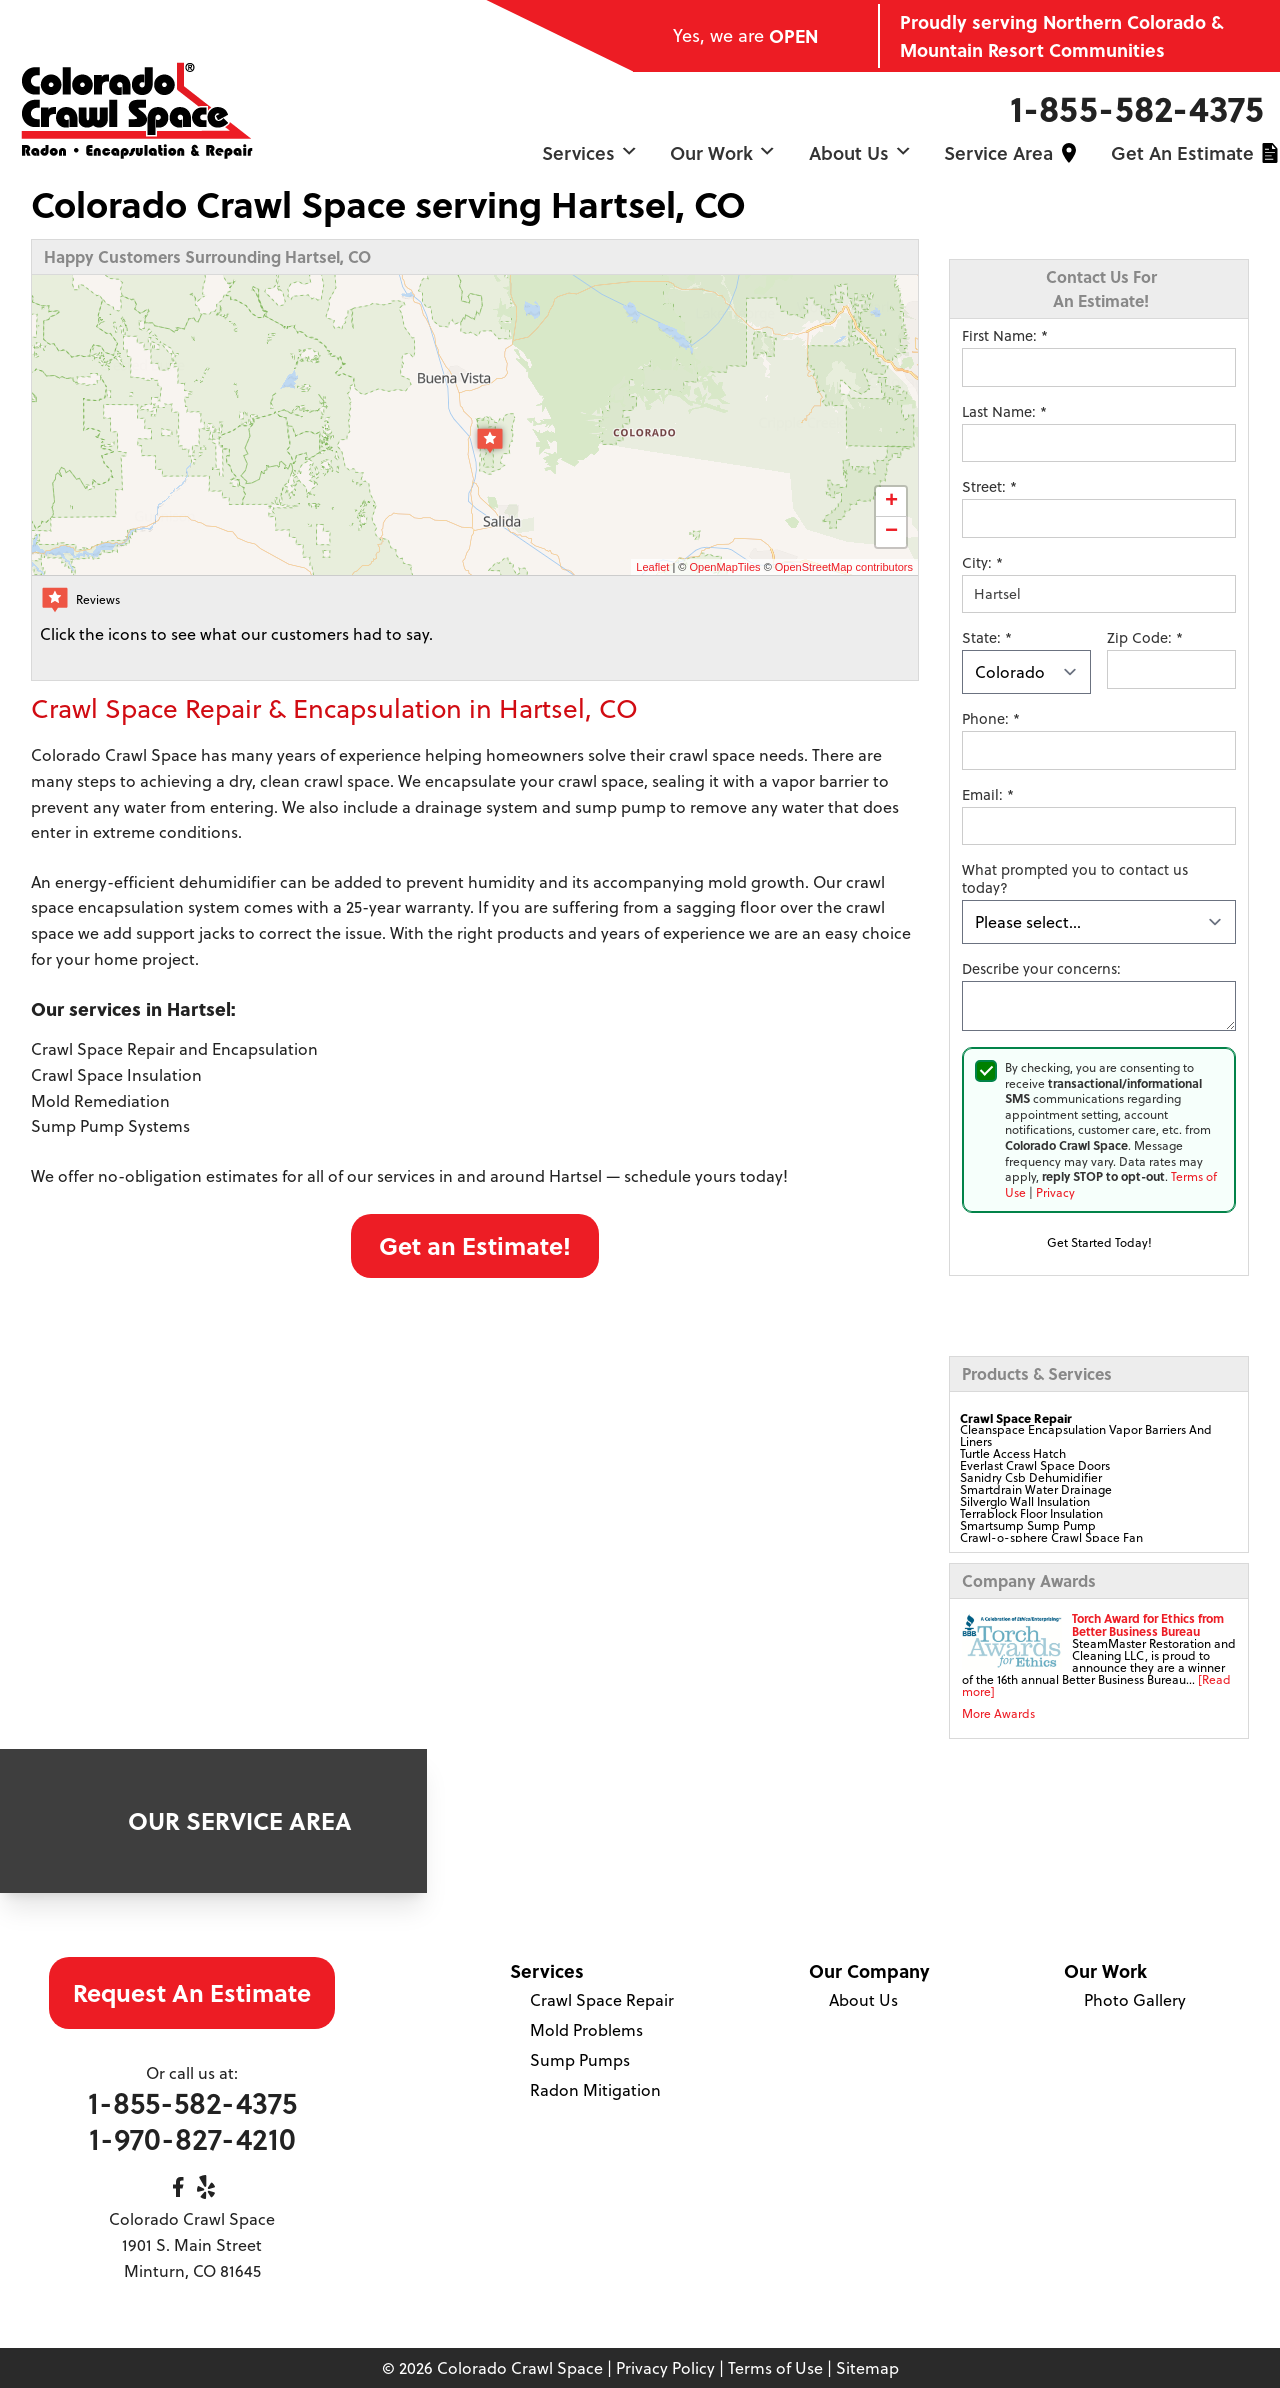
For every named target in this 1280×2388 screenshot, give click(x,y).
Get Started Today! (1099, 1242)
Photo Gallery (1135, 2000)
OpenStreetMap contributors (844, 567)
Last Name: (1004, 412)
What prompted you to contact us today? (1075, 879)
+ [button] (891, 502)
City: (982, 563)
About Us (860, 152)
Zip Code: (1145, 638)
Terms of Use (775, 2368)
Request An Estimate (192, 1992)
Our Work (723, 152)
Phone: (991, 719)
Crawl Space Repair (602, 2000)
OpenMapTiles (724, 567)
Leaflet (652, 567)
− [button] (891, 532)
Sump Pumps (580, 2060)
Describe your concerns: (1041, 969)
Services (590, 152)
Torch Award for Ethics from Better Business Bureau (1148, 1624)
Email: (988, 795)
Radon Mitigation (595, 2090)
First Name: (1005, 336)
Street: (989, 487)
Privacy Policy (665, 2368)
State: (987, 638)
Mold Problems (586, 2030)
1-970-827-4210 (192, 2138)
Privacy (1055, 1192)
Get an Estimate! (475, 1245)
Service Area (998, 152)
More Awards (998, 1713)
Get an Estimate (1182, 152)
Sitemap (867, 2368)
